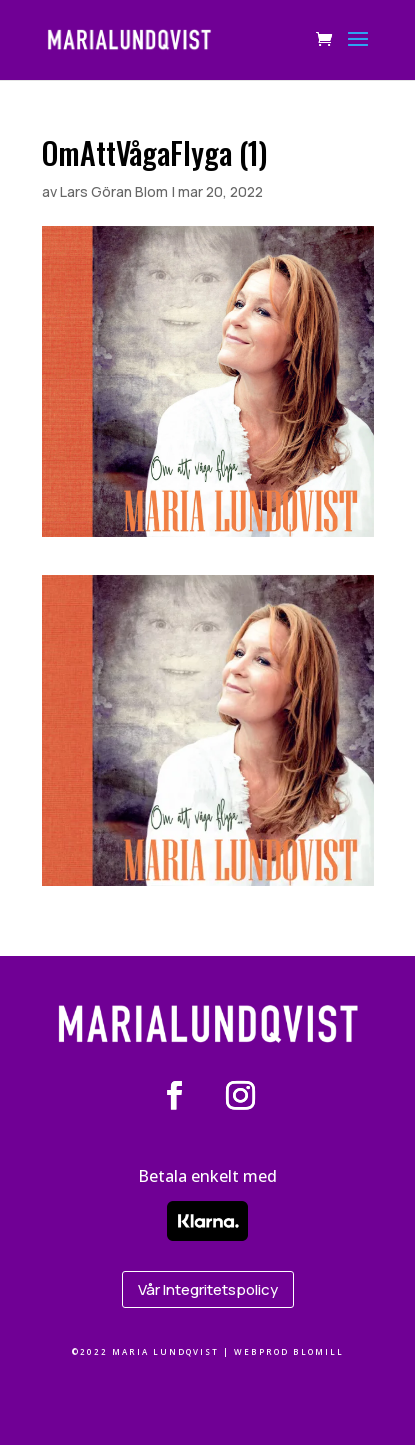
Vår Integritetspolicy (208, 1289)
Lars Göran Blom (114, 191)
